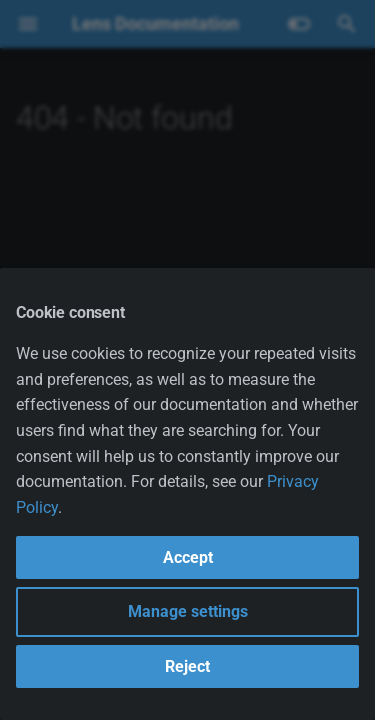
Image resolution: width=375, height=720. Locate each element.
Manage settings (188, 611)
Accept (188, 557)
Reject (187, 666)
